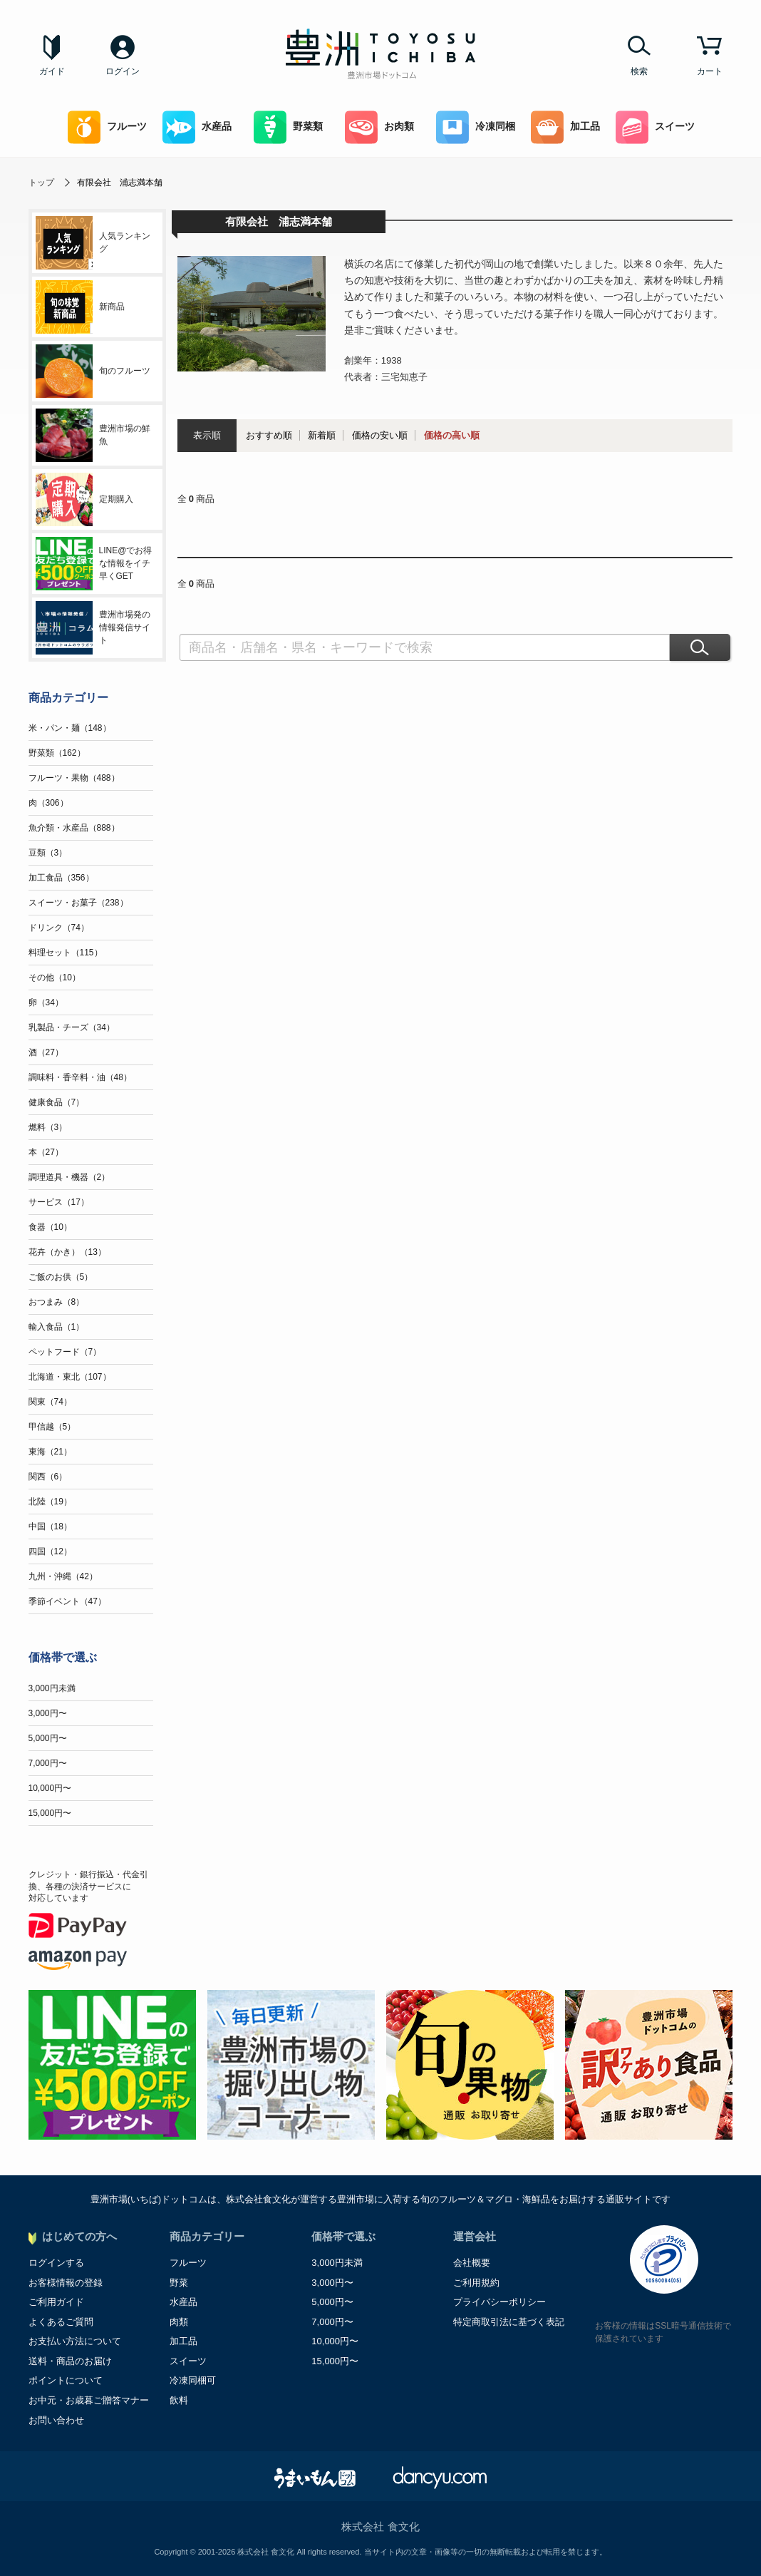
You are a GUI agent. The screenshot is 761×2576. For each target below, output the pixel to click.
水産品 (197, 127)
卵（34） (46, 1002)
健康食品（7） (57, 1102)
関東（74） (50, 1402)
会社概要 (471, 2262)
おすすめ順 (269, 435)
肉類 (179, 2321)
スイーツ (655, 127)
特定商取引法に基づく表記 (508, 2321)
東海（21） (50, 1452)
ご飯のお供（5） (61, 1277)
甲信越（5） (52, 1427)
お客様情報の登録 (66, 2282)
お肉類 (379, 127)
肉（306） (48, 803)
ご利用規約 (476, 2282)
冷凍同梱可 (193, 2380)
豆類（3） (48, 853)
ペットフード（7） (65, 1352)
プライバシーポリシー (499, 2302)
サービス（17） (59, 1202)
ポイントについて (66, 2380)
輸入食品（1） (57, 1327)
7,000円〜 (48, 1763)
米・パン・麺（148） (70, 728)
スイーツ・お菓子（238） (78, 903)
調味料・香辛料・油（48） (80, 1077)
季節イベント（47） (67, 1601)
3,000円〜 (48, 1713)
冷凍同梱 (475, 127)
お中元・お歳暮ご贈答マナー (89, 2400)
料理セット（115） (66, 953)
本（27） (46, 1152)
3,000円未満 (52, 1688)
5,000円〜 (48, 1738)
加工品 (565, 127)
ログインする (56, 2262)
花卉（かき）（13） (67, 1252)
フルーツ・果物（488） (74, 778)
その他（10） (55, 977)
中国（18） (50, 1526)
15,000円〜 (50, 1813)
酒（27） (46, 1052)
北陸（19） (50, 1502)
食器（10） (50, 1227)
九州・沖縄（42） (63, 1576)
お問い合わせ (56, 2420)
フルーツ (107, 127)
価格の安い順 (380, 435)
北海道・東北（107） (70, 1377)
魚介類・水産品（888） (74, 828)
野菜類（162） (57, 753)
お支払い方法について (75, 2341)
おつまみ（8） (57, 1302)
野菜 (179, 2282)
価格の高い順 (452, 435)
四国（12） (50, 1551)
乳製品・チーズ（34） (72, 1027)
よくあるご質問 (61, 2321)
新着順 (322, 435)
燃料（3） (48, 1127)
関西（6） (48, 1477)
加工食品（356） (61, 878)
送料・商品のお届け (70, 2361)
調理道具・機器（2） (69, 1177)
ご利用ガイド (56, 2302)
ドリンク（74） (59, 928)
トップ (41, 183)
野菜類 (288, 127)
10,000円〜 (50, 1788)
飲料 (179, 2400)
